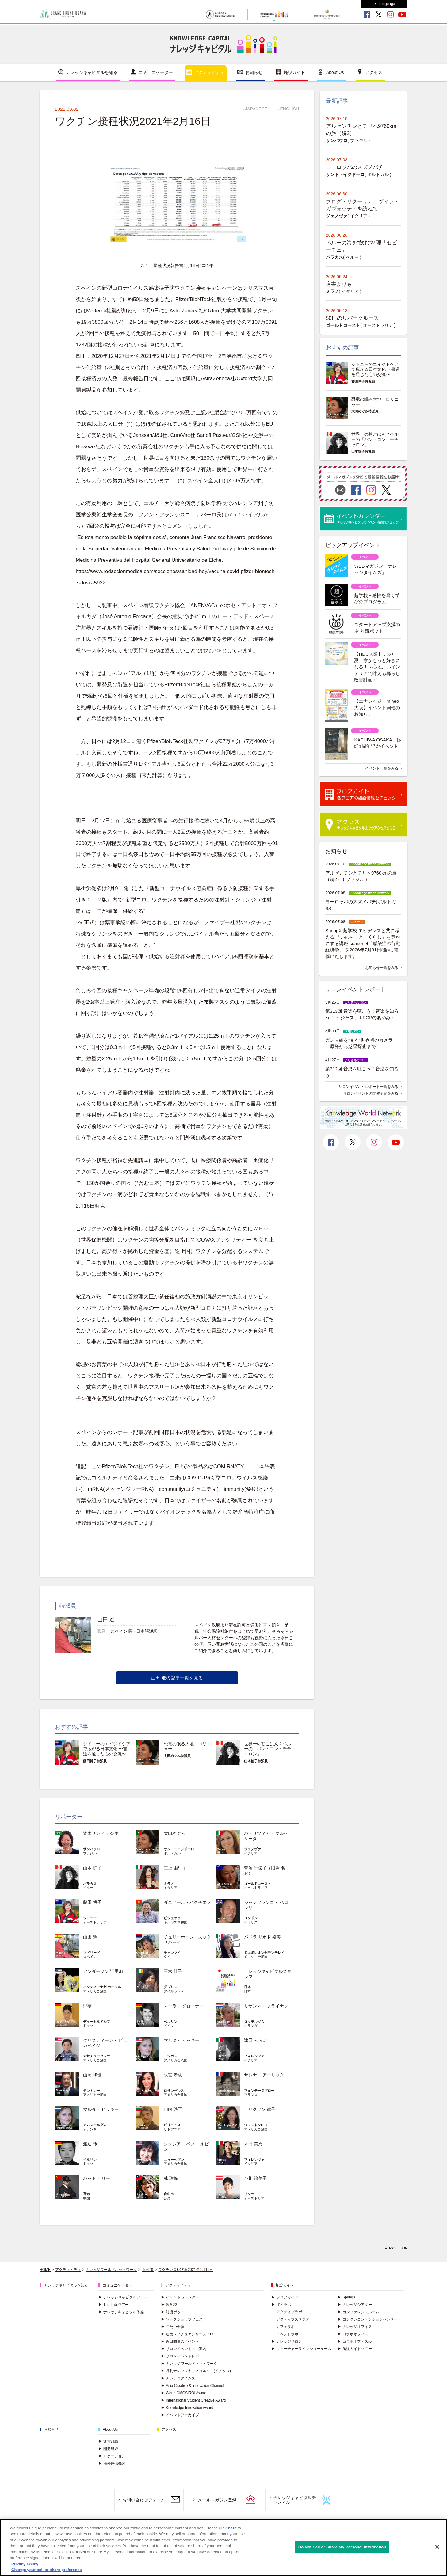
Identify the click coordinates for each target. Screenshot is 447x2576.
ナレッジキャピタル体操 (121, 2312)
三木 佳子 (173, 1971)
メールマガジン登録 (217, 2500)
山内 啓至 (173, 2109)
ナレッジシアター (355, 2304)
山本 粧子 (92, 1868)
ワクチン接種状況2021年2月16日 (185, 2270)
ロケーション (111, 2456)
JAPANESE (256, 108)
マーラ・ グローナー (184, 2006)
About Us (335, 72)
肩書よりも (339, 284)
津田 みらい (255, 2040)
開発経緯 (108, 2449)
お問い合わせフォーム (143, 2500)
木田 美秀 (253, 2144)
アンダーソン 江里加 (103, 1971)
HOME (45, 2270)
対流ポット (172, 2312)
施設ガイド (294, 72)
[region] (223, 2547)
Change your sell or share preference (46, 2569)
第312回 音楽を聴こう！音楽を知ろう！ (362, 1072)
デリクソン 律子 (259, 2109)
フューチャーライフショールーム (301, 2349)
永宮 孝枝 (173, 2075)
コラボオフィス (353, 2334)
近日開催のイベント (180, 2341)
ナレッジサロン (286, 2341)
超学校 (169, 2304)
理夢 (87, 2006)
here (232, 2528)
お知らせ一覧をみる (381, 968)
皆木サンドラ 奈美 (101, 1833)
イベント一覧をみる (381, 768)
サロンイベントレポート (183, 2356)
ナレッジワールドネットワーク (111, 2270)
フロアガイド (284, 2297)
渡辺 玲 (90, 2144)
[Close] (437, 2547)
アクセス (373, 72)
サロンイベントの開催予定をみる (370, 1093)
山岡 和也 (92, 2075)
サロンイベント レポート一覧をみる (368, 1087)
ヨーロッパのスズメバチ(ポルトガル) (360, 905)
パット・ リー (96, 2178)
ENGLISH (289, 108)
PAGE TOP (398, 2248)
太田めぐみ (174, 1833)
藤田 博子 (92, 1902)
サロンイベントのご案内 (183, 2349)
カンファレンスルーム (358, 2312)
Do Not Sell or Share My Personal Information (342, 2547)
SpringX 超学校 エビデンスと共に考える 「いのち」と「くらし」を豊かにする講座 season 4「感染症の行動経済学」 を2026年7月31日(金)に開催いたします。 (362, 943)
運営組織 (108, 2441)
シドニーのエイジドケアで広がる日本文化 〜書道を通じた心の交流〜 (106, 1749)
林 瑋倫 (171, 2178)
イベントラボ (287, 2334)
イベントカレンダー (180, 2297)
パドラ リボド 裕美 (262, 1937)
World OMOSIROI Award (183, 2393)
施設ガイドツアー (355, 2349)
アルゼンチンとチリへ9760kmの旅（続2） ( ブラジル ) (361, 876)
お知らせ (253, 72)
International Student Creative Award (193, 2400)
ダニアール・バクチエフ (187, 1902)
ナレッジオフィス (355, 2327)
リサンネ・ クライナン (266, 2006)
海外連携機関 (111, 2463)
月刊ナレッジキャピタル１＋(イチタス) (196, 2371)
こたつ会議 (172, 2327)
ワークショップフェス (182, 2319)
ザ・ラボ (281, 2304)
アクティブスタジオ (292, 2319)
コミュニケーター (156, 72)
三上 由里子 (175, 1868)
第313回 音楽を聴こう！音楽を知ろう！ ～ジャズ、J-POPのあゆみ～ (362, 1014)
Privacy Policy (24, 2564)
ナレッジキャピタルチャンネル (294, 2499)
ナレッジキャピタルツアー (122, 2297)
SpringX (347, 2297)
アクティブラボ (289, 2312)
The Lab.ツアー (113, 2304)
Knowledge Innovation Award (187, 2408)
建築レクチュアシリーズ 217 (187, 2334)
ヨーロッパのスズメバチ (354, 167)
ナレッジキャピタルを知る (91, 72)
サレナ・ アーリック (264, 2075)
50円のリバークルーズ (352, 318)
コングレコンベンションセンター (368, 2319)
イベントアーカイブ (180, 2415)
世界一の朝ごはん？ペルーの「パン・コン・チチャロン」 (267, 1749)
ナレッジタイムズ (178, 2378)
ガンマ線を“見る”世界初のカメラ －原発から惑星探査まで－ (361, 1043)
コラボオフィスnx (355, 2341)
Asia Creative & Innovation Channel (192, 2385)
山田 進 (90, 1937)
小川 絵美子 (255, 2178)
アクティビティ (209, 72)
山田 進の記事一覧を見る (177, 1677)
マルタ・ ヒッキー (181, 2040)
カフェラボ (285, 2327)
